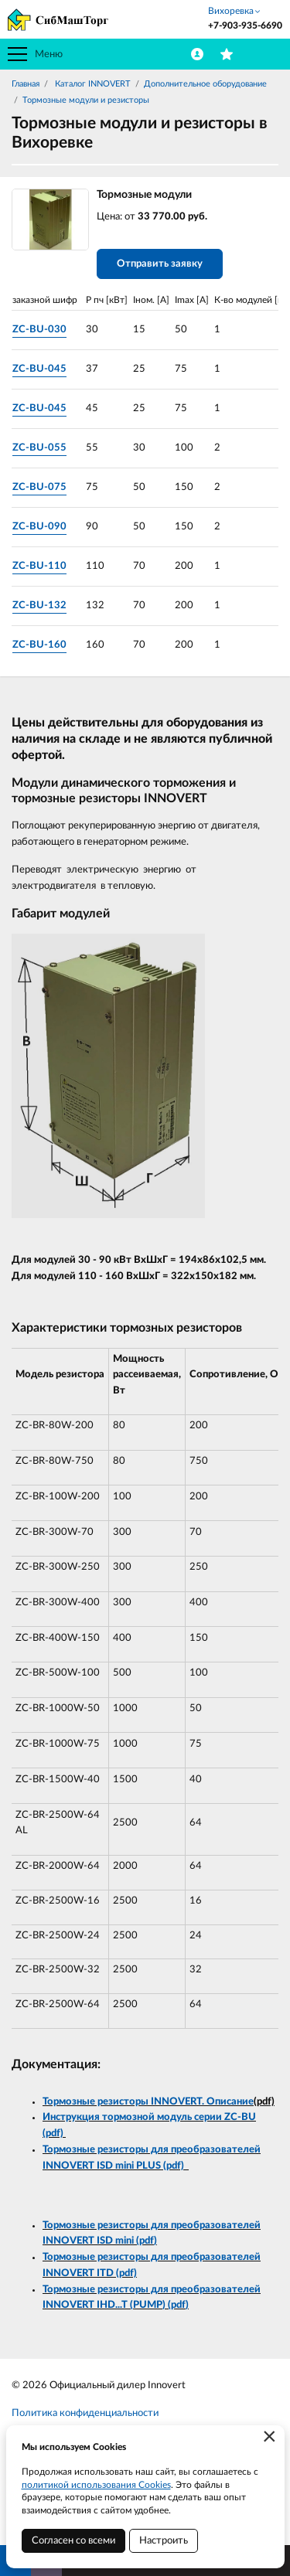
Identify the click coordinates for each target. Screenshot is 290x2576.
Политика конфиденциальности (85, 2413)
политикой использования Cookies (96, 2484)
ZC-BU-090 (39, 527)
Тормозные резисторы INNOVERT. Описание (148, 2102)
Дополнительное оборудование (205, 84)
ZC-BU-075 (39, 487)
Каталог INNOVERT (92, 84)
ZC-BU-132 (39, 606)
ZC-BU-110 (39, 566)
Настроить (163, 2541)
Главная (25, 84)
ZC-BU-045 (39, 369)
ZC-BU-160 (39, 645)
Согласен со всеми (73, 2541)
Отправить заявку (160, 264)
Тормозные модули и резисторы (85, 100)
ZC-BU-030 (39, 330)
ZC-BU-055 (39, 448)
